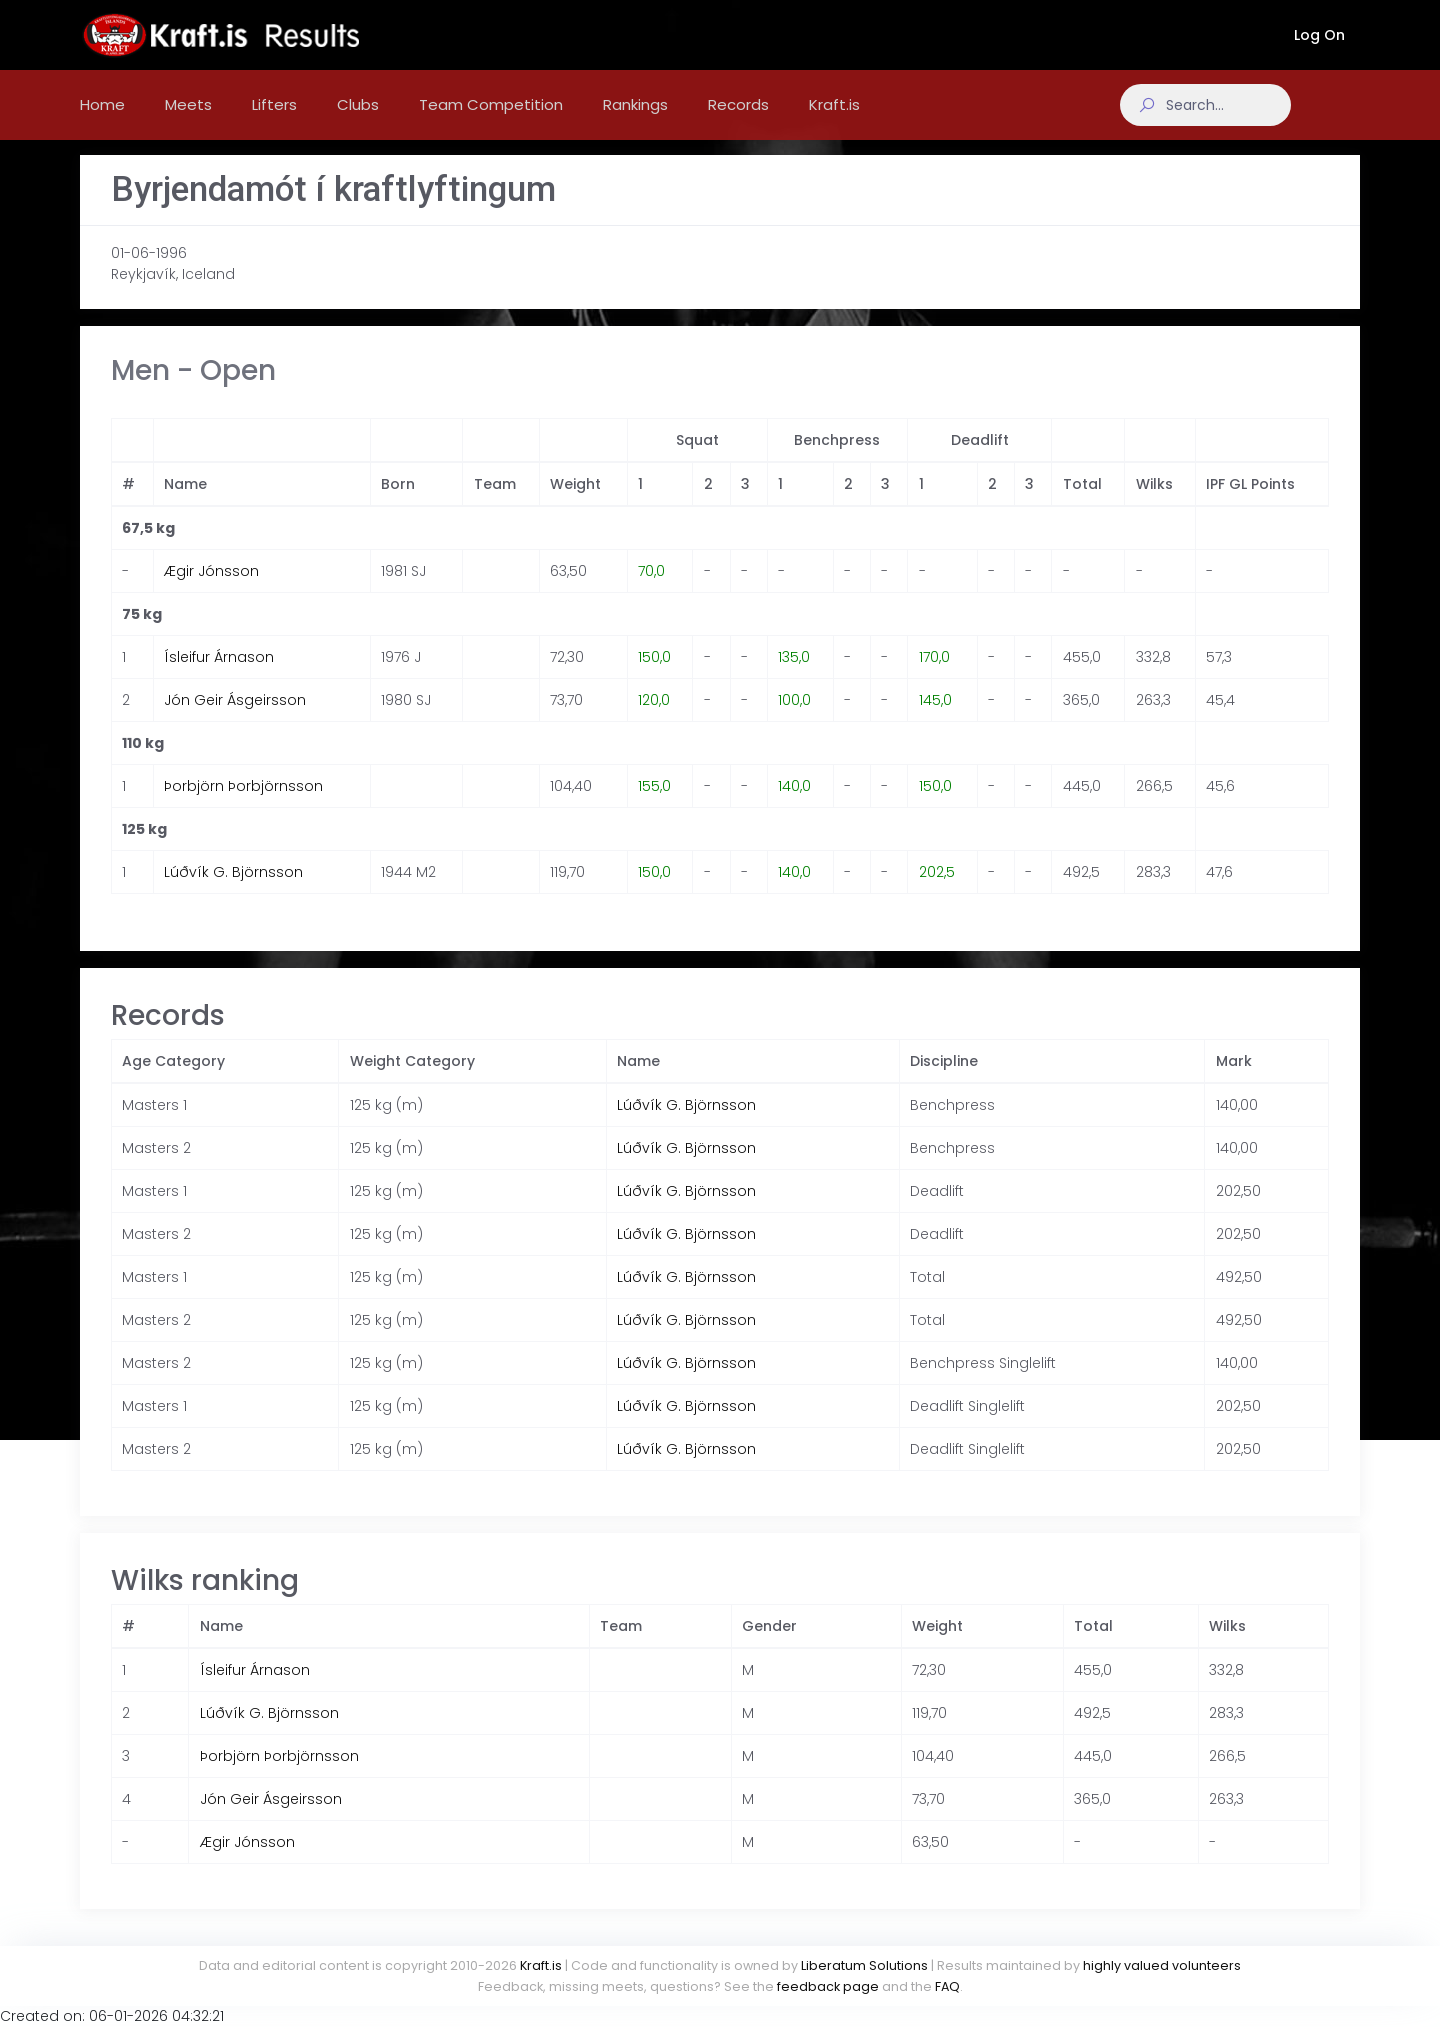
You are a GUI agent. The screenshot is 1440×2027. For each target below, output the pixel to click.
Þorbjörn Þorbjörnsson (243, 806)
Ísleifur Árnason (219, 677)
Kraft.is (541, 1965)
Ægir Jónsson (211, 591)
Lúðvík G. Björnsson (233, 892)
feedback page (828, 1986)
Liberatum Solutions (864, 1965)
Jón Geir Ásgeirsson (235, 720)
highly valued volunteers (1162, 1965)
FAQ (947, 1986)
